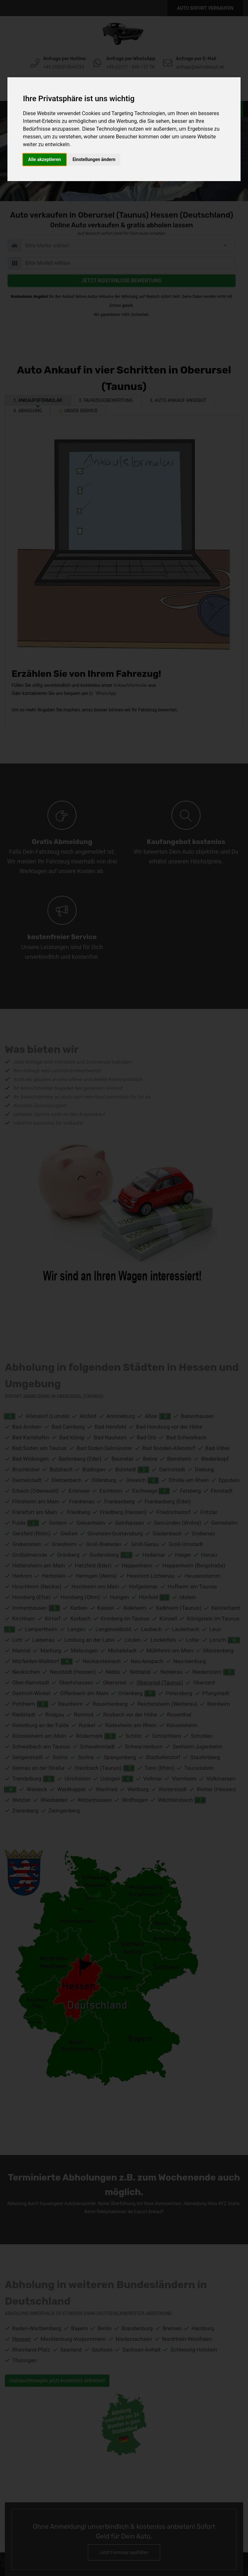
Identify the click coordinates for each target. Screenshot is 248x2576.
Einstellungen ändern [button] (94, 159)
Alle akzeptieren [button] (44, 159)
